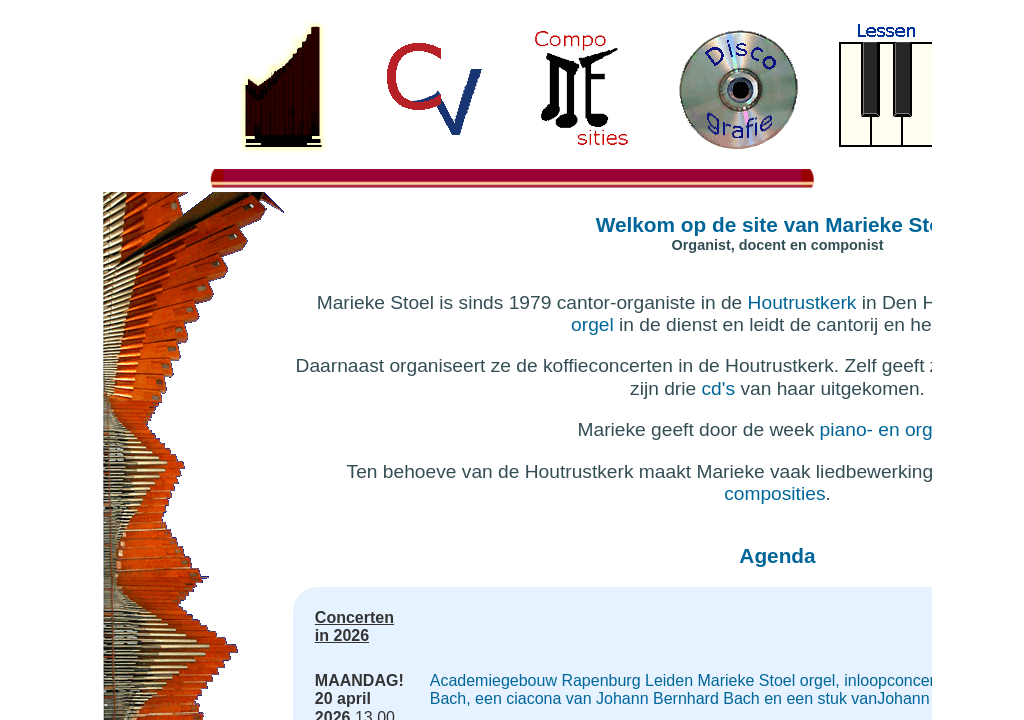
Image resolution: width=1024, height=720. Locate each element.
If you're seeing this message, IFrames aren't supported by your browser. (512, 360)
